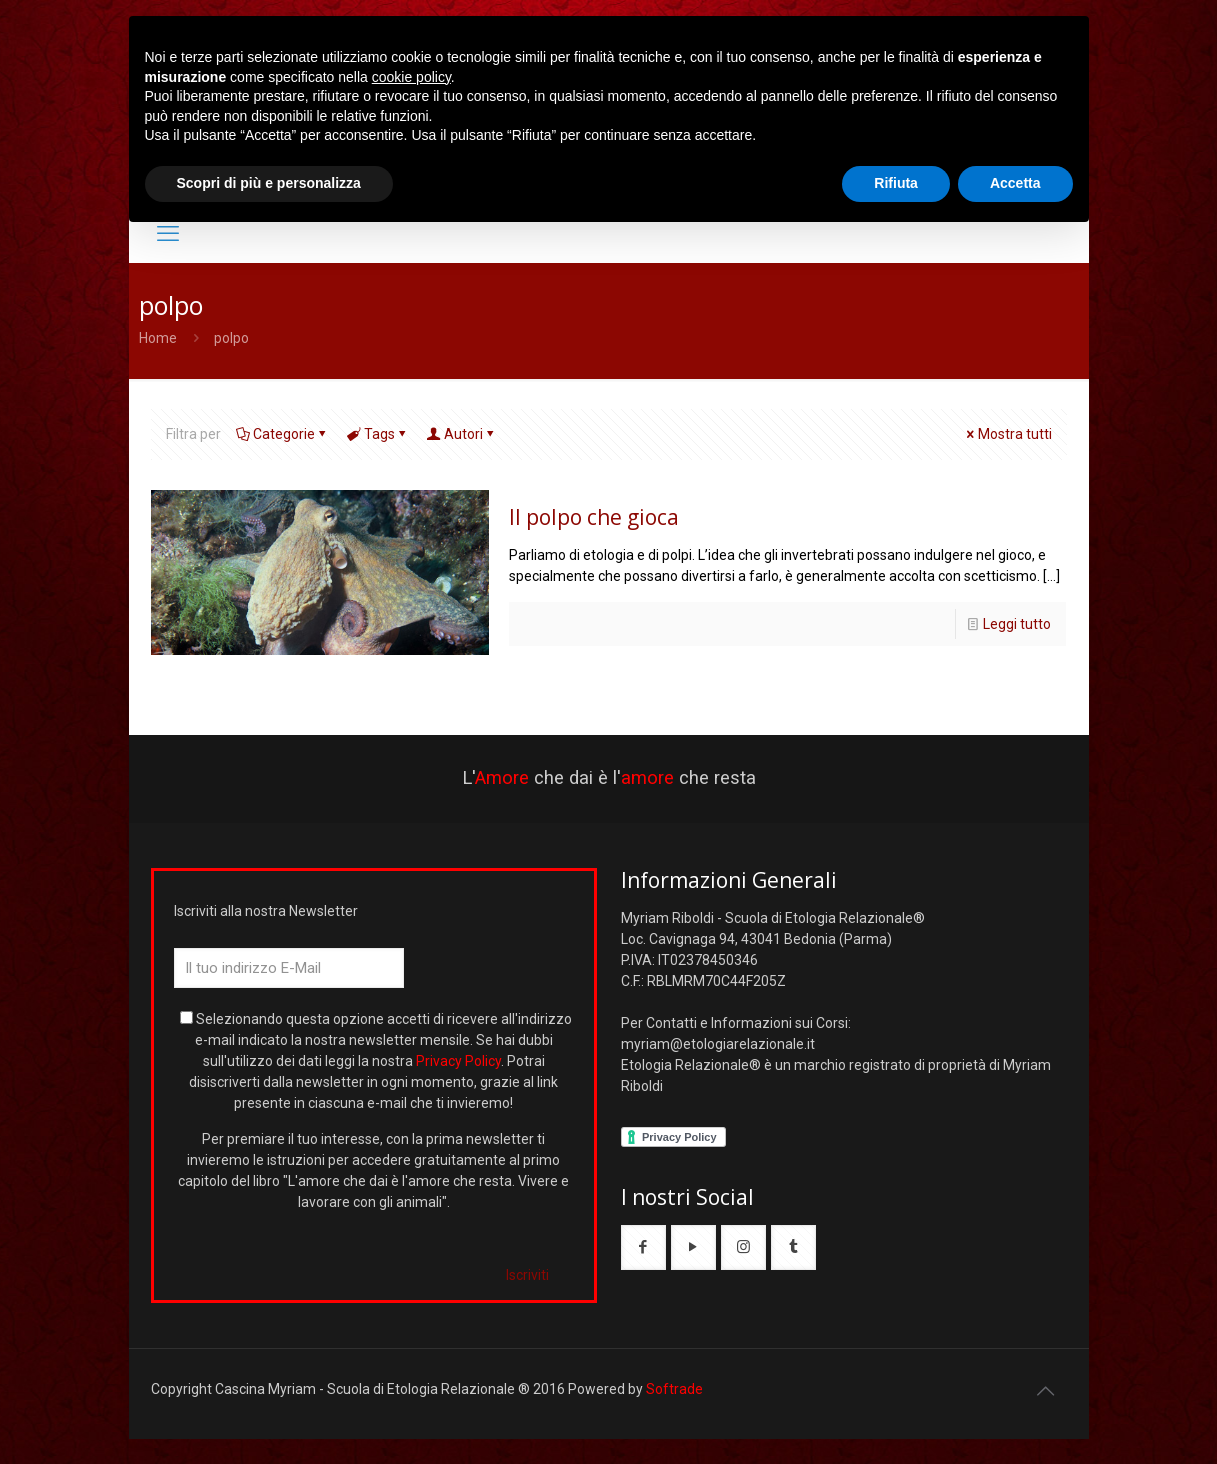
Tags (378, 434)
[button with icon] (643, 1247)
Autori (462, 434)
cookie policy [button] (411, 77)
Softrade (674, 1389)
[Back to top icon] (1046, 1391)
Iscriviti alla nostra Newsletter (266, 911)
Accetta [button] (1015, 183)
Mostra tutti (1008, 434)
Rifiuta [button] (896, 183)
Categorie (282, 434)
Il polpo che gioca (594, 517)
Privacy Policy (458, 1061)
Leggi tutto (1017, 624)
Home (158, 338)
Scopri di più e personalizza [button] (269, 183)
